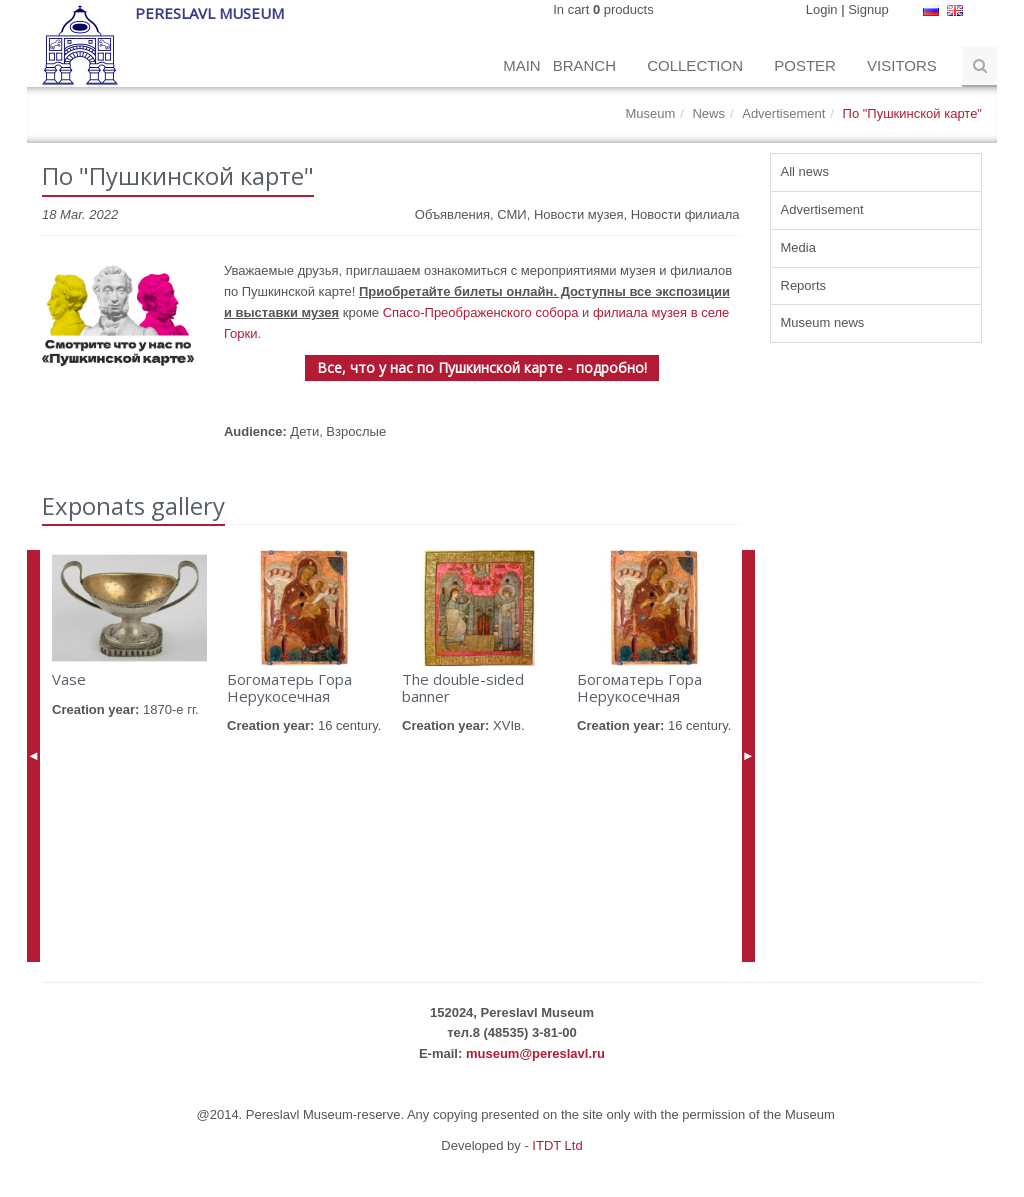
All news (805, 171)
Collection (697, 65)
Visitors (904, 65)
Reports (804, 285)
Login (822, 9)
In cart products (603, 9)
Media (798, 247)
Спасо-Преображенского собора (481, 312)
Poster (807, 65)
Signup (868, 9)
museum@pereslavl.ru (535, 1053)
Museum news (823, 322)
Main (522, 65)
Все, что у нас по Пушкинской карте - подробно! (482, 367)
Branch (587, 65)
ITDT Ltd (557, 1145)
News (708, 113)
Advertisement (783, 113)
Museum (650, 113)
